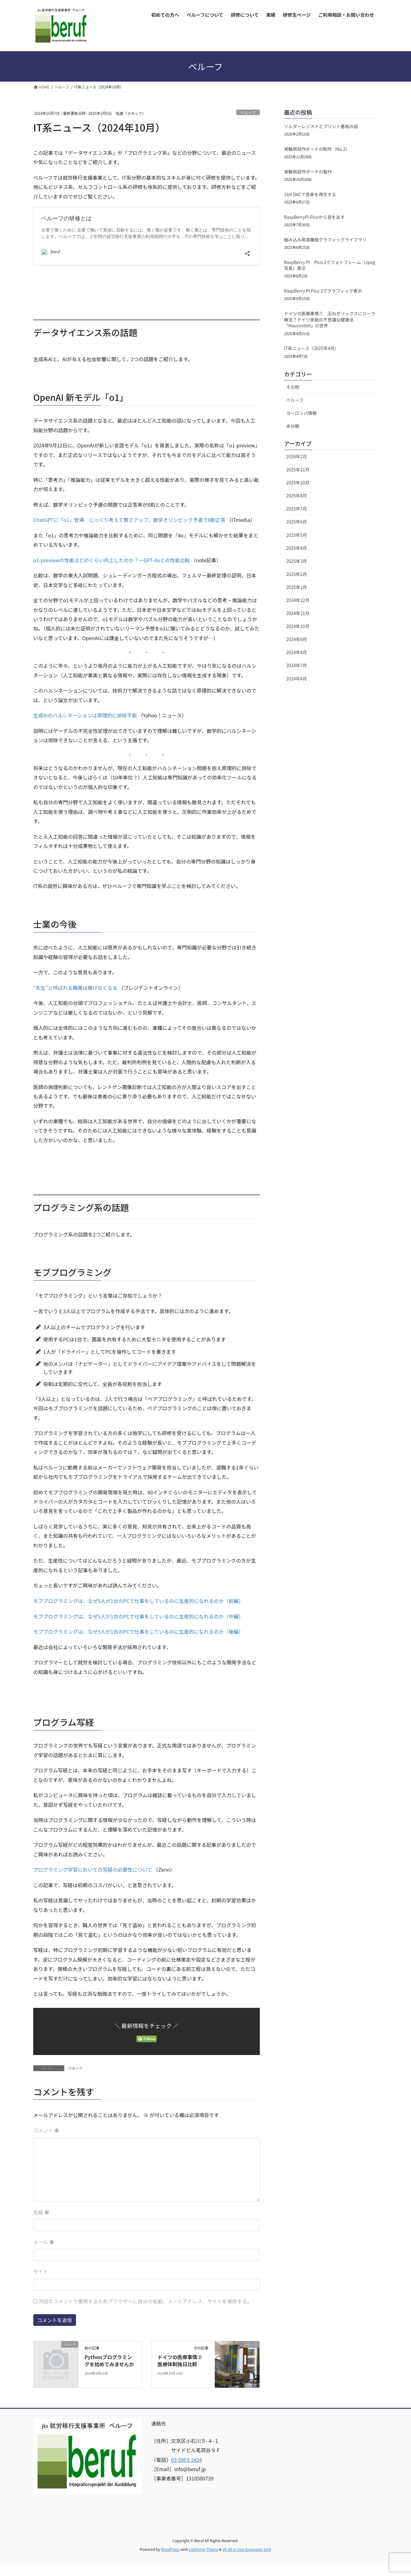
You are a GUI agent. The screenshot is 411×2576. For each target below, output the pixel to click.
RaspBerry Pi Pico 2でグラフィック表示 (323, 291)
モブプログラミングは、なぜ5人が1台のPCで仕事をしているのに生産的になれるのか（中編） (138, 1616)
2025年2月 (296, 574)
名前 (41, 2212)
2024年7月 (296, 665)
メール (43, 2242)
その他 (292, 387)
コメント (46, 2130)
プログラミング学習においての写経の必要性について (92, 1869)
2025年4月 (296, 548)
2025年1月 (296, 587)
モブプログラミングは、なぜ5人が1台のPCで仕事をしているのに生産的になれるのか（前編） (138, 1600)
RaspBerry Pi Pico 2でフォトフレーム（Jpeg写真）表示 (329, 265)
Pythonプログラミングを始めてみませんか (109, 2360)
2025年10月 (297, 482)
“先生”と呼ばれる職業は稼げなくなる (75, 987)
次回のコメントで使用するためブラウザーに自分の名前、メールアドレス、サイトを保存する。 (145, 2301)
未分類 (292, 426)
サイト (40, 2271)
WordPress (170, 2549)
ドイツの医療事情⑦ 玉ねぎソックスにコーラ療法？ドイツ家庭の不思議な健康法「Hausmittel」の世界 (329, 319)
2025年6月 (296, 521)
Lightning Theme (203, 2549)
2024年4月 (296, 678)
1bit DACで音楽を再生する (310, 194)
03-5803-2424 (186, 2459)
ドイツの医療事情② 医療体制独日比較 (182, 2360)
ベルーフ (248, 112)
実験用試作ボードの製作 (308, 171)
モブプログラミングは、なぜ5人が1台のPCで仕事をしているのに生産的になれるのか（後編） (138, 1631)
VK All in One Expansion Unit (247, 2549)
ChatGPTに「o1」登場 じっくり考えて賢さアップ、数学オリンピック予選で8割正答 (129, 519)
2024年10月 (297, 626)
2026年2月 (296, 456)
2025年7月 (296, 508)
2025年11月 (297, 469)
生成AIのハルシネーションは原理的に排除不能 (85, 715)
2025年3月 (296, 561)
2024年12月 (297, 600)
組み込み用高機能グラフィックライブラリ (325, 239)
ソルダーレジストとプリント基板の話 (321, 126)
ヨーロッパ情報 (301, 413)
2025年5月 (296, 535)
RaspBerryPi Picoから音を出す (314, 217)
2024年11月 (297, 613)
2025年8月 (296, 495)
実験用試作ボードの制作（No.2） (317, 149)
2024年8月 (296, 652)
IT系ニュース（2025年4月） (311, 348)
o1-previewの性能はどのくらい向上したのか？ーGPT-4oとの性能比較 (111, 560)
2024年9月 (296, 639)
